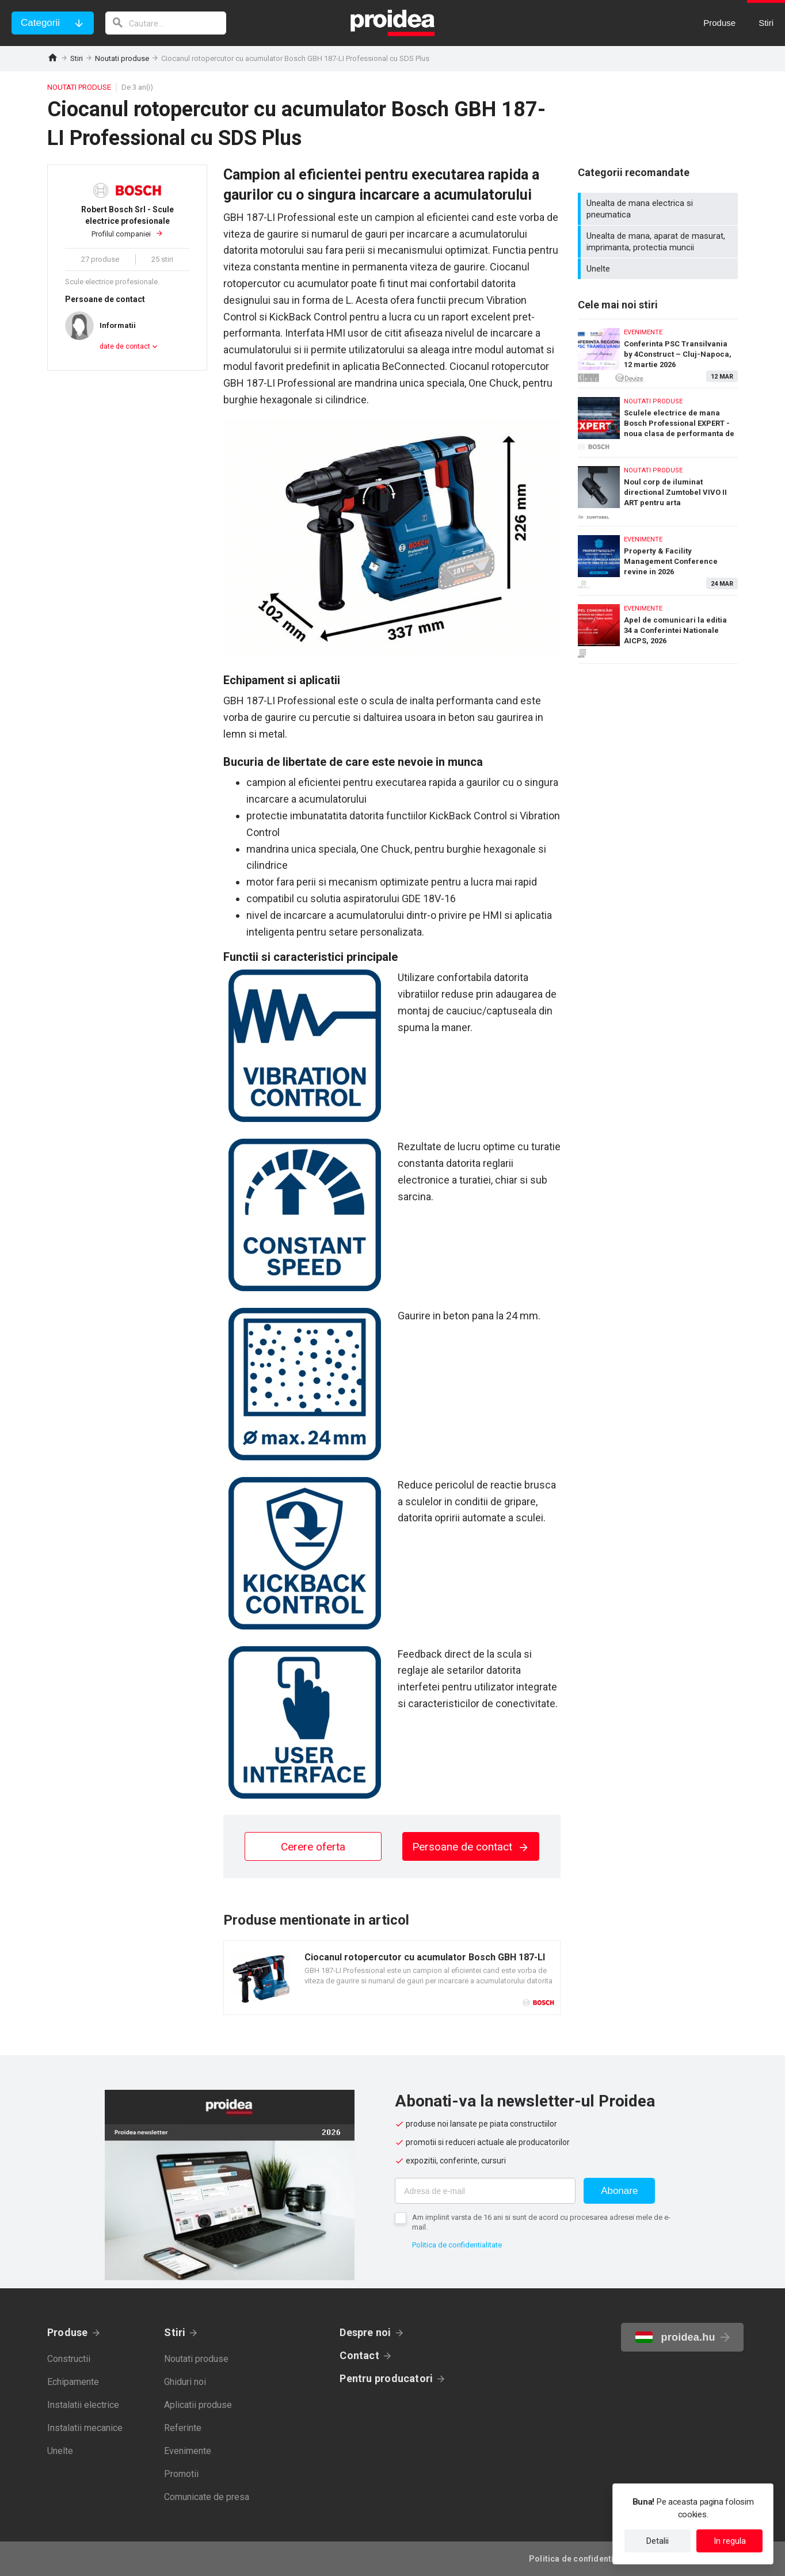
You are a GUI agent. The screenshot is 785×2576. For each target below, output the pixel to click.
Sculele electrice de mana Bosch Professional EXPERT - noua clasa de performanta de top (658, 419)
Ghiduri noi (185, 2381)
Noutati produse (122, 58)
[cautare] (165, 23)
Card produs (392, 1977)
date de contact (125, 346)
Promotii (181, 2473)
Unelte (659, 268)
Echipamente (73, 2381)
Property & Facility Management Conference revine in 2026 (658, 557)
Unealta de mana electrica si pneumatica (659, 209)
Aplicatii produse (198, 2404)
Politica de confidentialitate (457, 2245)
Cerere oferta (313, 1846)
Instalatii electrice (83, 2404)
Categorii (40, 22)
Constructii (68, 2358)
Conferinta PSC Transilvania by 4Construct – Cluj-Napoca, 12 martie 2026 (658, 350)
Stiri (76, 58)
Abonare (619, 2190)
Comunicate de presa (206, 2496)
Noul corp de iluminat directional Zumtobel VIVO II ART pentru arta (658, 488)
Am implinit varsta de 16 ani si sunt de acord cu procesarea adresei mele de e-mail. (541, 2222)
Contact (359, 2355)
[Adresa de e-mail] (485, 2191)
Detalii (657, 2541)
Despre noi (365, 2332)
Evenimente (187, 2450)
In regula (730, 2541)
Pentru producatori (386, 2378)
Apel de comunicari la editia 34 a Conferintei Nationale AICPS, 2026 (658, 629)
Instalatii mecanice (85, 2427)
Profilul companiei (127, 221)
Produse (67, 2332)
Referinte (182, 2427)
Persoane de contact (470, 1846)
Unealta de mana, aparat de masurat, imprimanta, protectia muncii (659, 242)
